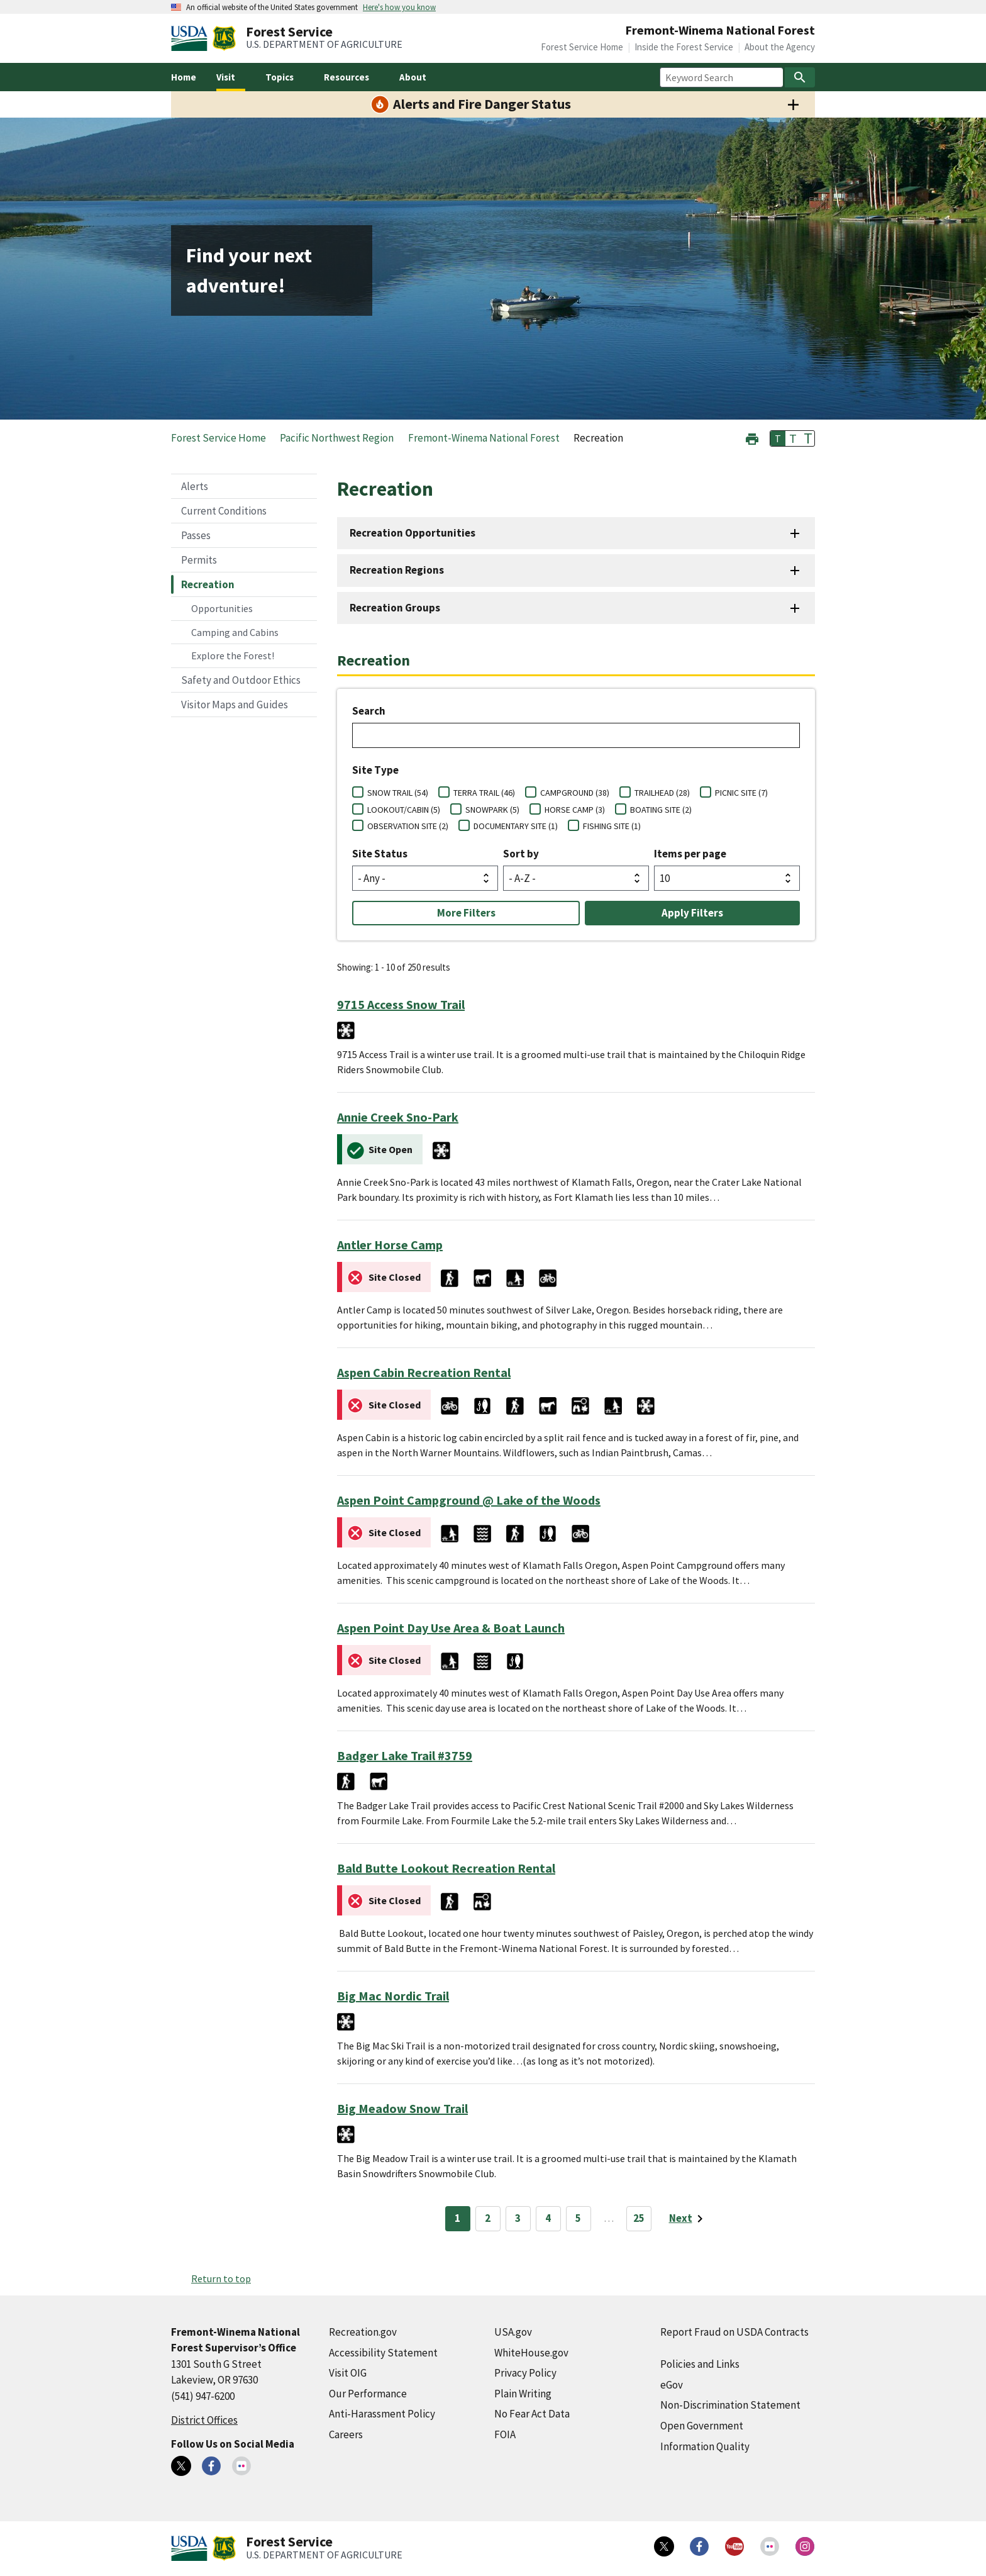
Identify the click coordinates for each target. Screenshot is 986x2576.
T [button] (778, 438)
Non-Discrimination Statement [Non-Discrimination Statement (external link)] (730, 2405)
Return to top (221, 2278)
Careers (346, 2434)
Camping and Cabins (235, 632)
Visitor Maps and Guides (234, 704)
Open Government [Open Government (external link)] (701, 2426)
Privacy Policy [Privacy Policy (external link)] (525, 2373)
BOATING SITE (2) (661, 809)
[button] (752, 437)
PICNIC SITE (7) (741, 792)
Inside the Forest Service (683, 47)
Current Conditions (224, 511)
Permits (199, 560)
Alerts (194, 486)
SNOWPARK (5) (492, 809)
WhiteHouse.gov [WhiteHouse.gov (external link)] (531, 2353)
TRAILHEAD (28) (662, 792)
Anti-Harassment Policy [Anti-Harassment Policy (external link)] (382, 2414)
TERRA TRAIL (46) (484, 792)
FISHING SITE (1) (612, 826)
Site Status (379, 854)
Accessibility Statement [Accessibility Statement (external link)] (383, 2353)
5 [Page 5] (578, 2218)
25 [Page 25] (639, 2218)
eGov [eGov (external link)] (671, 2385)
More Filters (466, 913)
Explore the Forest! (232, 655)
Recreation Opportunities (412, 533)
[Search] (800, 77)
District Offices (204, 2420)
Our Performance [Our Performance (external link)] (368, 2393)
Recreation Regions (397, 570)
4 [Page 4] (548, 2218)
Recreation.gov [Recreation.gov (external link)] (363, 2332)
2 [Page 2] (487, 2218)
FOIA (505, 2434)
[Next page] (688, 2218)
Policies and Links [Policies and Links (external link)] (700, 2364)
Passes (196, 535)
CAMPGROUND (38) (574, 792)
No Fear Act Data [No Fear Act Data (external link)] (532, 2414)
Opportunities (222, 608)
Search (368, 711)
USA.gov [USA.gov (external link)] (513, 2332)
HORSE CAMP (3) (575, 809)
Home (183, 77)
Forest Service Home (582, 47)
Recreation (208, 584)
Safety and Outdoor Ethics (241, 680)
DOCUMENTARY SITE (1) (516, 826)
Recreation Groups (395, 608)
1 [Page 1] (457, 2218)
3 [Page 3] (518, 2218)
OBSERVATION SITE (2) (407, 826)
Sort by (521, 854)
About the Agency (780, 47)
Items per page (690, 854)
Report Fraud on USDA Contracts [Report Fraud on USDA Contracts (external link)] (734, 2332)
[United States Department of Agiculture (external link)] (192, 38)
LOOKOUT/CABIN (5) (403, 809)
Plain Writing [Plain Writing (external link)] (522, 2393)
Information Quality (705, 2446)
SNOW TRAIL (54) (397, 792)
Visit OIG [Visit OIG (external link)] (348, 2373)
